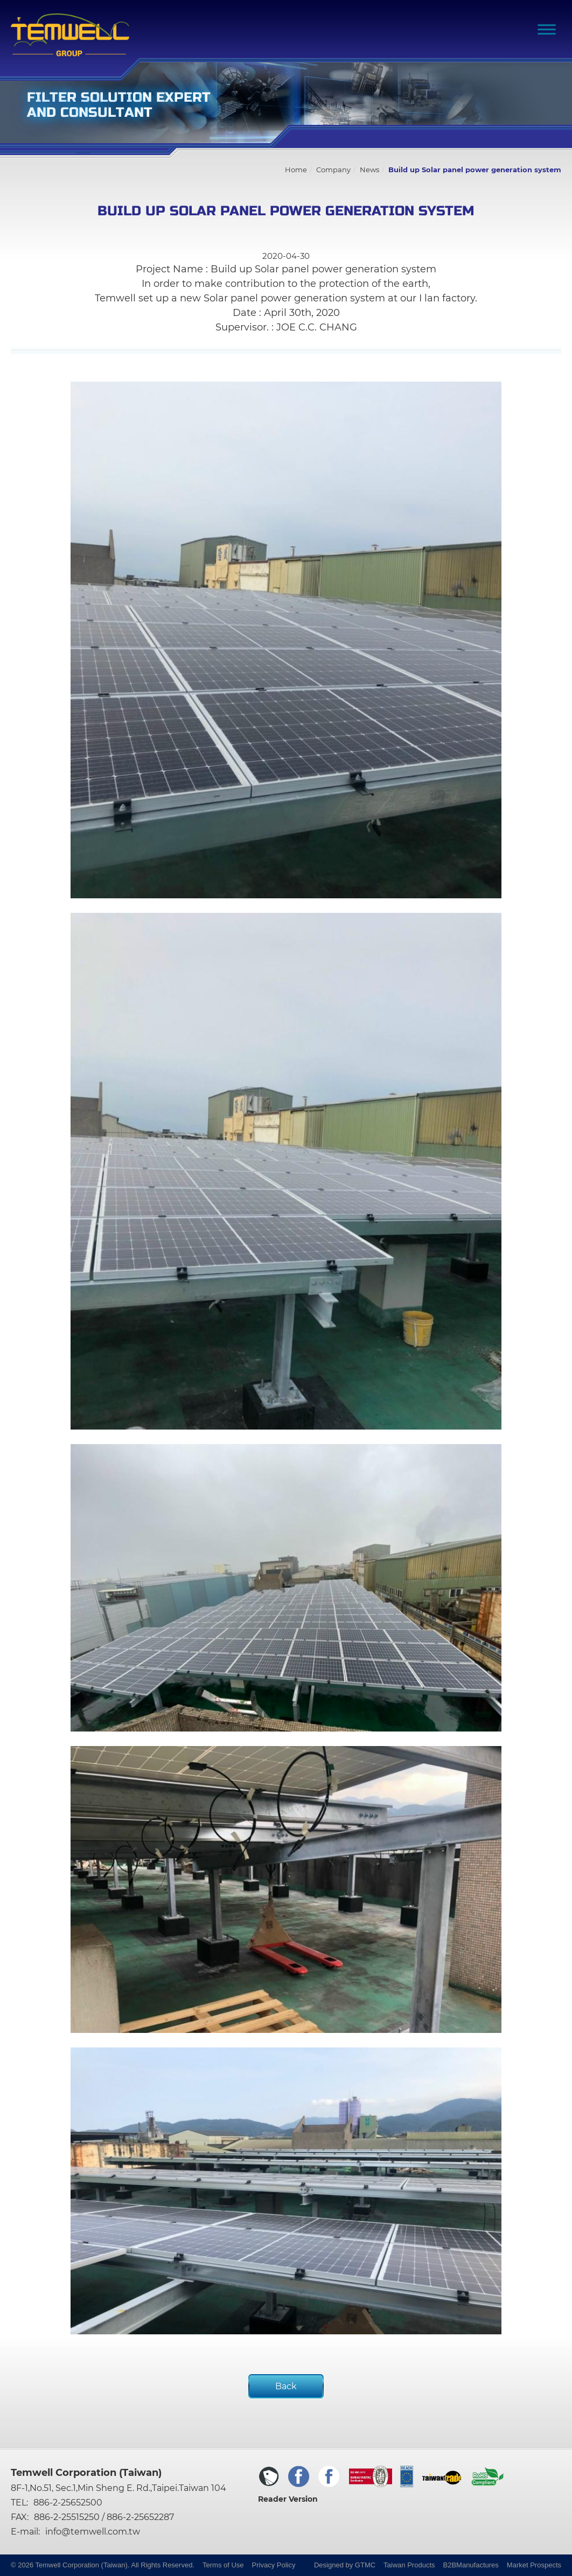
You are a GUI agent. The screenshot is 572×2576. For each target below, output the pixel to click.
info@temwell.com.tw (92, 2531)
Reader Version (288, 2499)
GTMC (365, 2565)
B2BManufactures (471, 2565)
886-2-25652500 (67, 2502)
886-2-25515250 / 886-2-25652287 (104, 2517)
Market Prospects (534, 2565)
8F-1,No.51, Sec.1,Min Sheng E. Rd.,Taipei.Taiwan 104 (118, 2488)
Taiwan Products (409, 2565)
